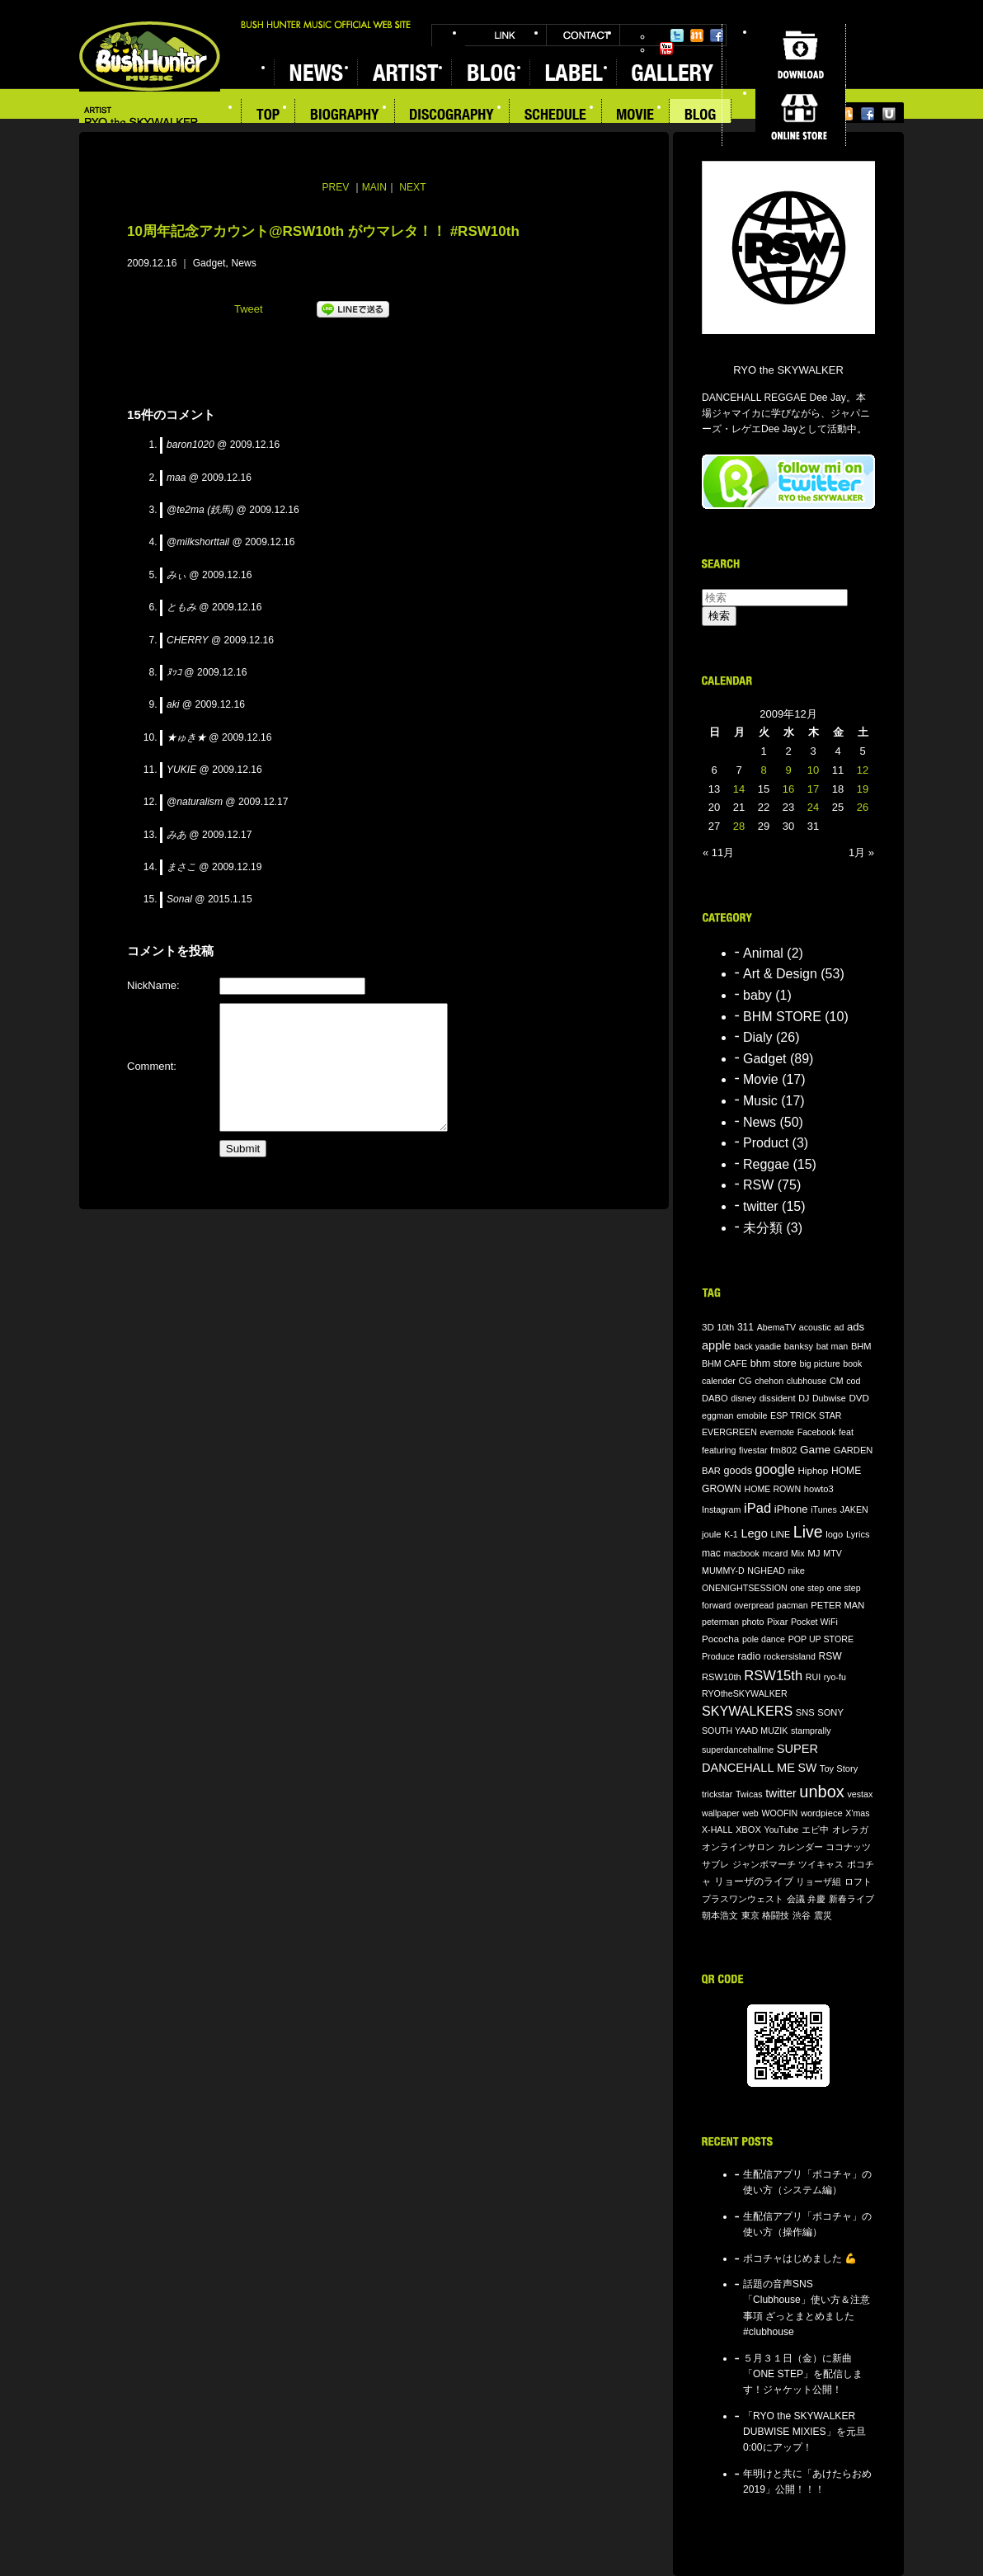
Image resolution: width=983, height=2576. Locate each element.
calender (719, 1381)
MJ (814, 1552)
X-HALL (717, 1829)
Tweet (248, 309)
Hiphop (812, 1470)
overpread (754, 1605)
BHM (861, 1346)
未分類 (763, 1228)
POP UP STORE (821, 1639)
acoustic (815, 1327)
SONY (830, 1712)
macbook (742, 1553)
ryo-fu (835, 1677)
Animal (763, 953)
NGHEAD (766, 1570)
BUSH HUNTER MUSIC (149, 56)
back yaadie (757, 1346)
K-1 (731, 1534)
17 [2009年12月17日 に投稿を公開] (813, 789)
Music (760, 1101)
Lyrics (858, 1534)
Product (765, 1143)
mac (711, 1553)
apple (716, 1345)
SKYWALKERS (747, 1710)
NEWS (315, 72)
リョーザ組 (818, 1881)
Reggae (766, 1164)
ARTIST (404, 72)
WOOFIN (779, 1813)
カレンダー (800, 1847)
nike (796, 1570)
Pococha (720, 1638)
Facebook (716, 35)
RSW (758, 1185)
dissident (778, 1398)
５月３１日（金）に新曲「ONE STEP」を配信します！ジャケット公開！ (803, 2374)
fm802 (783, 1449)
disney (743, 1398)
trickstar (717, 1794)
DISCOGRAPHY (452, 116)
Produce (718, 1656)
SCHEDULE (556, 116)
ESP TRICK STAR (805, 1415)
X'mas (857, 1813)
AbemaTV (776, 1327)
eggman (718, 1415)
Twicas (749, 1794)
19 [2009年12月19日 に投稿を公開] (862, 789)
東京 (750, 1915)
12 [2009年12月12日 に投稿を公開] (862, 770)
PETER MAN (837, 1605)
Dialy (758, 1037)
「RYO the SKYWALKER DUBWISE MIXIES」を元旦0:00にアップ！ (804, 2432)
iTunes (824, 1509)
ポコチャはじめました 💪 (800, 2258)
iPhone (791, 1509)
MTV (832, 1553)
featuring (719, 1450)
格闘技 (775, 1915)
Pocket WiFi (814, 1622)
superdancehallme (738, 1749)
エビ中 (815, 1829)
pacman (792, 1605)
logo (834, 1534)
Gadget (209, 263)
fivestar (753, 1450)
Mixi (696, 35)
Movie (760, 1079)
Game (815, 1449)
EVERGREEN (729, 1432)
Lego (754, 1533)
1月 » (861, 852)
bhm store (773, 1363)
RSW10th (721, 1677)
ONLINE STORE (800, 115)
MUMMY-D (723, 1570)
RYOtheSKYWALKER (745, 1693)
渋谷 (802, 1915)
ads (855, 1327)
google (775, 1469)
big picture (819, 1363)
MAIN (374, 187)
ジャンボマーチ (764, 1864)
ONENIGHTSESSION (745, 1588)
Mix (798, 1553)
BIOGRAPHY (345, 116)
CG (745, 1381)
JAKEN (854, 1509)
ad (839, 1327)
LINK (505, 35)
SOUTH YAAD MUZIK (745, 1730)
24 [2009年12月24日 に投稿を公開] (813, 807)
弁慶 (816, 1899)
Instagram (721, 1509)
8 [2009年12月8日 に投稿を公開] (763, 770)
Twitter (677, 35)
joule (712, 1534)
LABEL (572, 72)
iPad (757, 1508)
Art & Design (780, 974)
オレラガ (850, 1829)
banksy (798, 1346)
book (852, 1363)
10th (726, 1327)
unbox (821, 1791)
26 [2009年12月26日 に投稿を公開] (862, 807)
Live (808, 1532)
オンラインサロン (738, 1847)
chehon (769, 1381)
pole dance (763, 1639)
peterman (720, 1622)
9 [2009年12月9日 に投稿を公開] (788, 770)
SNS (805, 1712)
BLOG (490, 72)
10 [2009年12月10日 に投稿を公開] (813, 770)
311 (745, 1327)
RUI (813, 1677)
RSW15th (773, 1676)
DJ (803, 1398)
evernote (777, 1432)
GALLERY (671, 72)
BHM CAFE (724, 1363)
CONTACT (583, 35)
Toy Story (839, 1768)
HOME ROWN (772, 1489)
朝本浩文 (720, 1915)
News (244, 263)
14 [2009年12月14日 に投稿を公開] (739, 789)
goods (738, 1470)
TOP (268, 116)
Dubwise (829, 1398)
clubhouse (807, 1381)
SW (807, 1767)
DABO (715, 1398)
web (750, 1813)
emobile (751, 1415)
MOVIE (636, 116)
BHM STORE (782, 1017)
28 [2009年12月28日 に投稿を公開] (739, 826)
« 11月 (718, 852)
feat (846, 1432)
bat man (832, 1346)
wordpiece (822, 1813)
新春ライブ (851, 1899)
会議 (796, 1899)
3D (708, 1326)
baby (757, 995)
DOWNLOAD (800, 54)
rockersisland (790, 1656)
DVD (859, 1397)
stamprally (811, 1730)
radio (748, 1656)
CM (837, 1381)
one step (807, 1588)
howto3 (819, 1489)
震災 (823, 1915)
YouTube (666, 48)
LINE (780, 1534)
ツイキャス (821, 1864)
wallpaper (721, 1813)
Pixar (777, 1622)
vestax (859, 1794)
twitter (760, 1206)
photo (753, 1622)
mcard (775, 1553)
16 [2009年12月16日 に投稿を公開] (788, 789)
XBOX (748, 1829)
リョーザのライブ (753, 1881)
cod (853, 1381)
